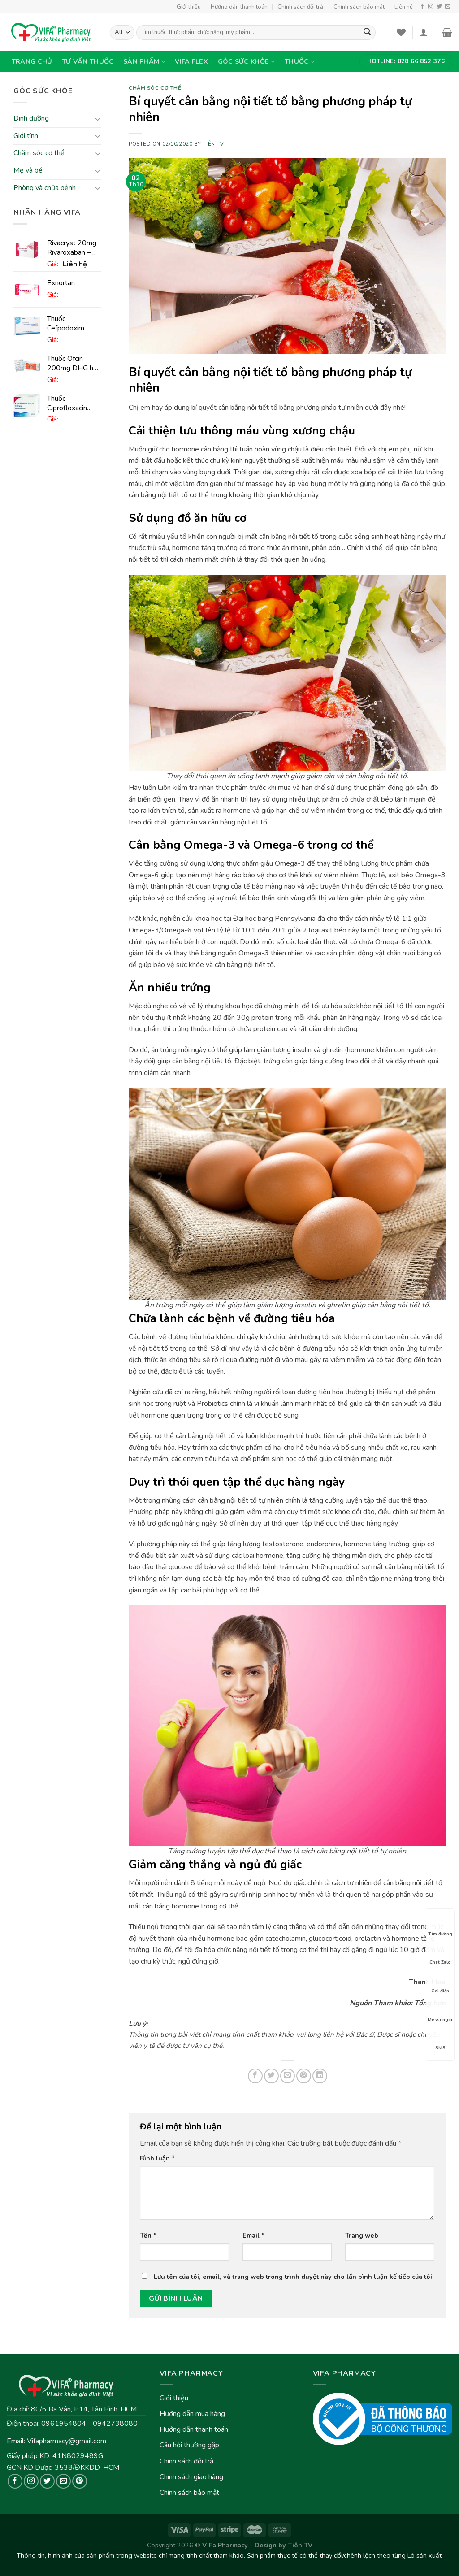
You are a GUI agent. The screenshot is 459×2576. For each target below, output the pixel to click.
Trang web (361, 2235)
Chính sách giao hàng (191, 2477)
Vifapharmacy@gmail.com (66, 2441)
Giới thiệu (189, 7)
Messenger (440, 2011)
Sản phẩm (144, 61)
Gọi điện (440, 1983)
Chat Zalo (440, 1954)
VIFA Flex (191, 61)
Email (253, 2235)
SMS (440, 2040)
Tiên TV (213, 144)
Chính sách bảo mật (359, 7)
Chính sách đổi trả (300, 7)
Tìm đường (440, 1926)
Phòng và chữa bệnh (44, 188)
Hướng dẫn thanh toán (239, 7)
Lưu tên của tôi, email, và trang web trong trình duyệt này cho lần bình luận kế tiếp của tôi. (294, 2276)
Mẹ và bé (28, 170)
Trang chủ (32, 61)
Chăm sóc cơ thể (39, 153)
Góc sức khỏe (246, 61)
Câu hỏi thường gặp (189, 2445)
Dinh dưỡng (31, 119)
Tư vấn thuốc (87, 61)
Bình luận (157, 2158)
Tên (148, 2235)
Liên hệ (403, 7)
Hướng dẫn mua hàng (192, 2414)
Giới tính (25, 136)
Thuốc (300, 61)
